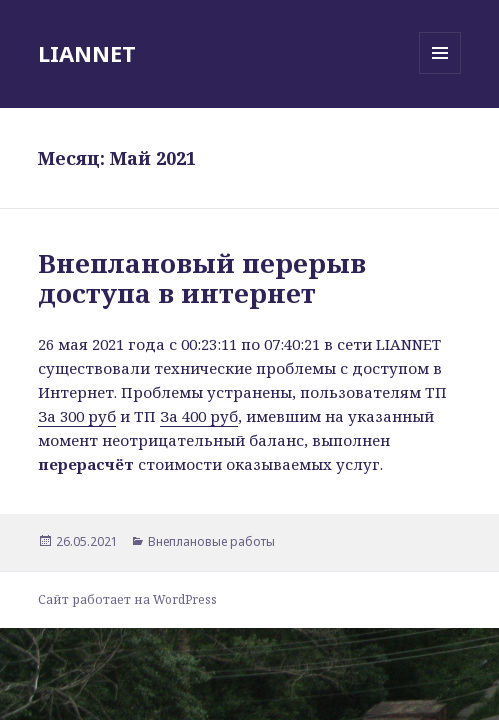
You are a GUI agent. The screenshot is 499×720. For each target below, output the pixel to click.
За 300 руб (77, 416)
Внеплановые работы (211, 541)
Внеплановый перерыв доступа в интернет (202, 278)
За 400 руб (199, 416)
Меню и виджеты (440, 73)
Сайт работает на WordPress (127, 599)
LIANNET (87, 53)
